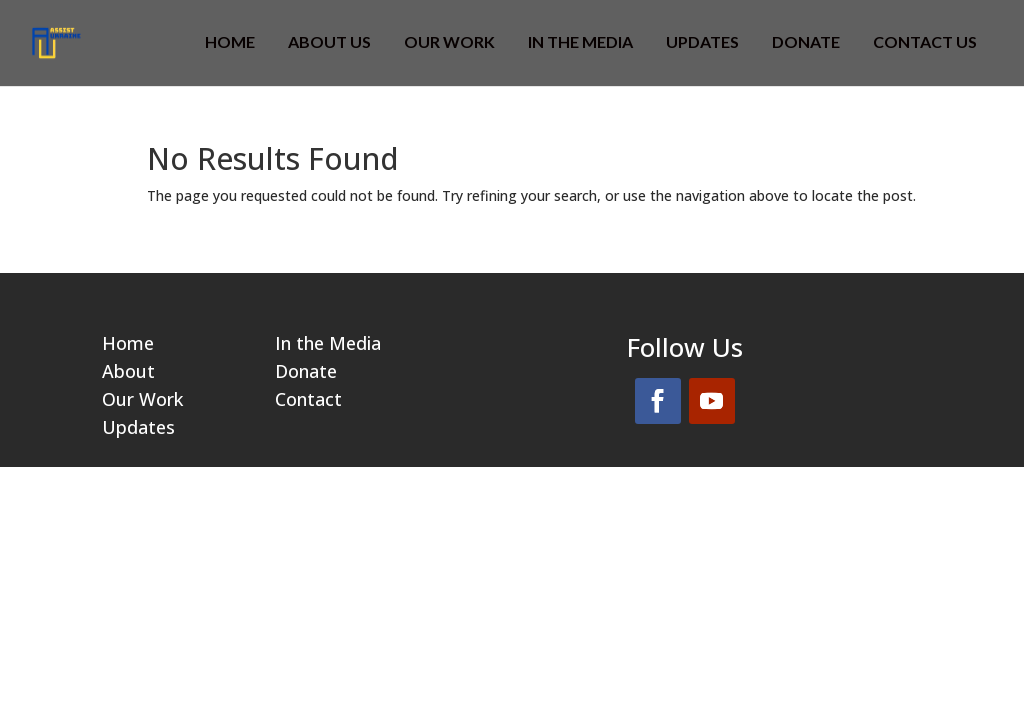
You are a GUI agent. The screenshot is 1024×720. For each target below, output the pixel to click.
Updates (702, 43)
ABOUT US (329, 43)
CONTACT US (925, 43)
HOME (230, 43)
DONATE (806, 43)
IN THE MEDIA (580, 43)
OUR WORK (449, 43)
